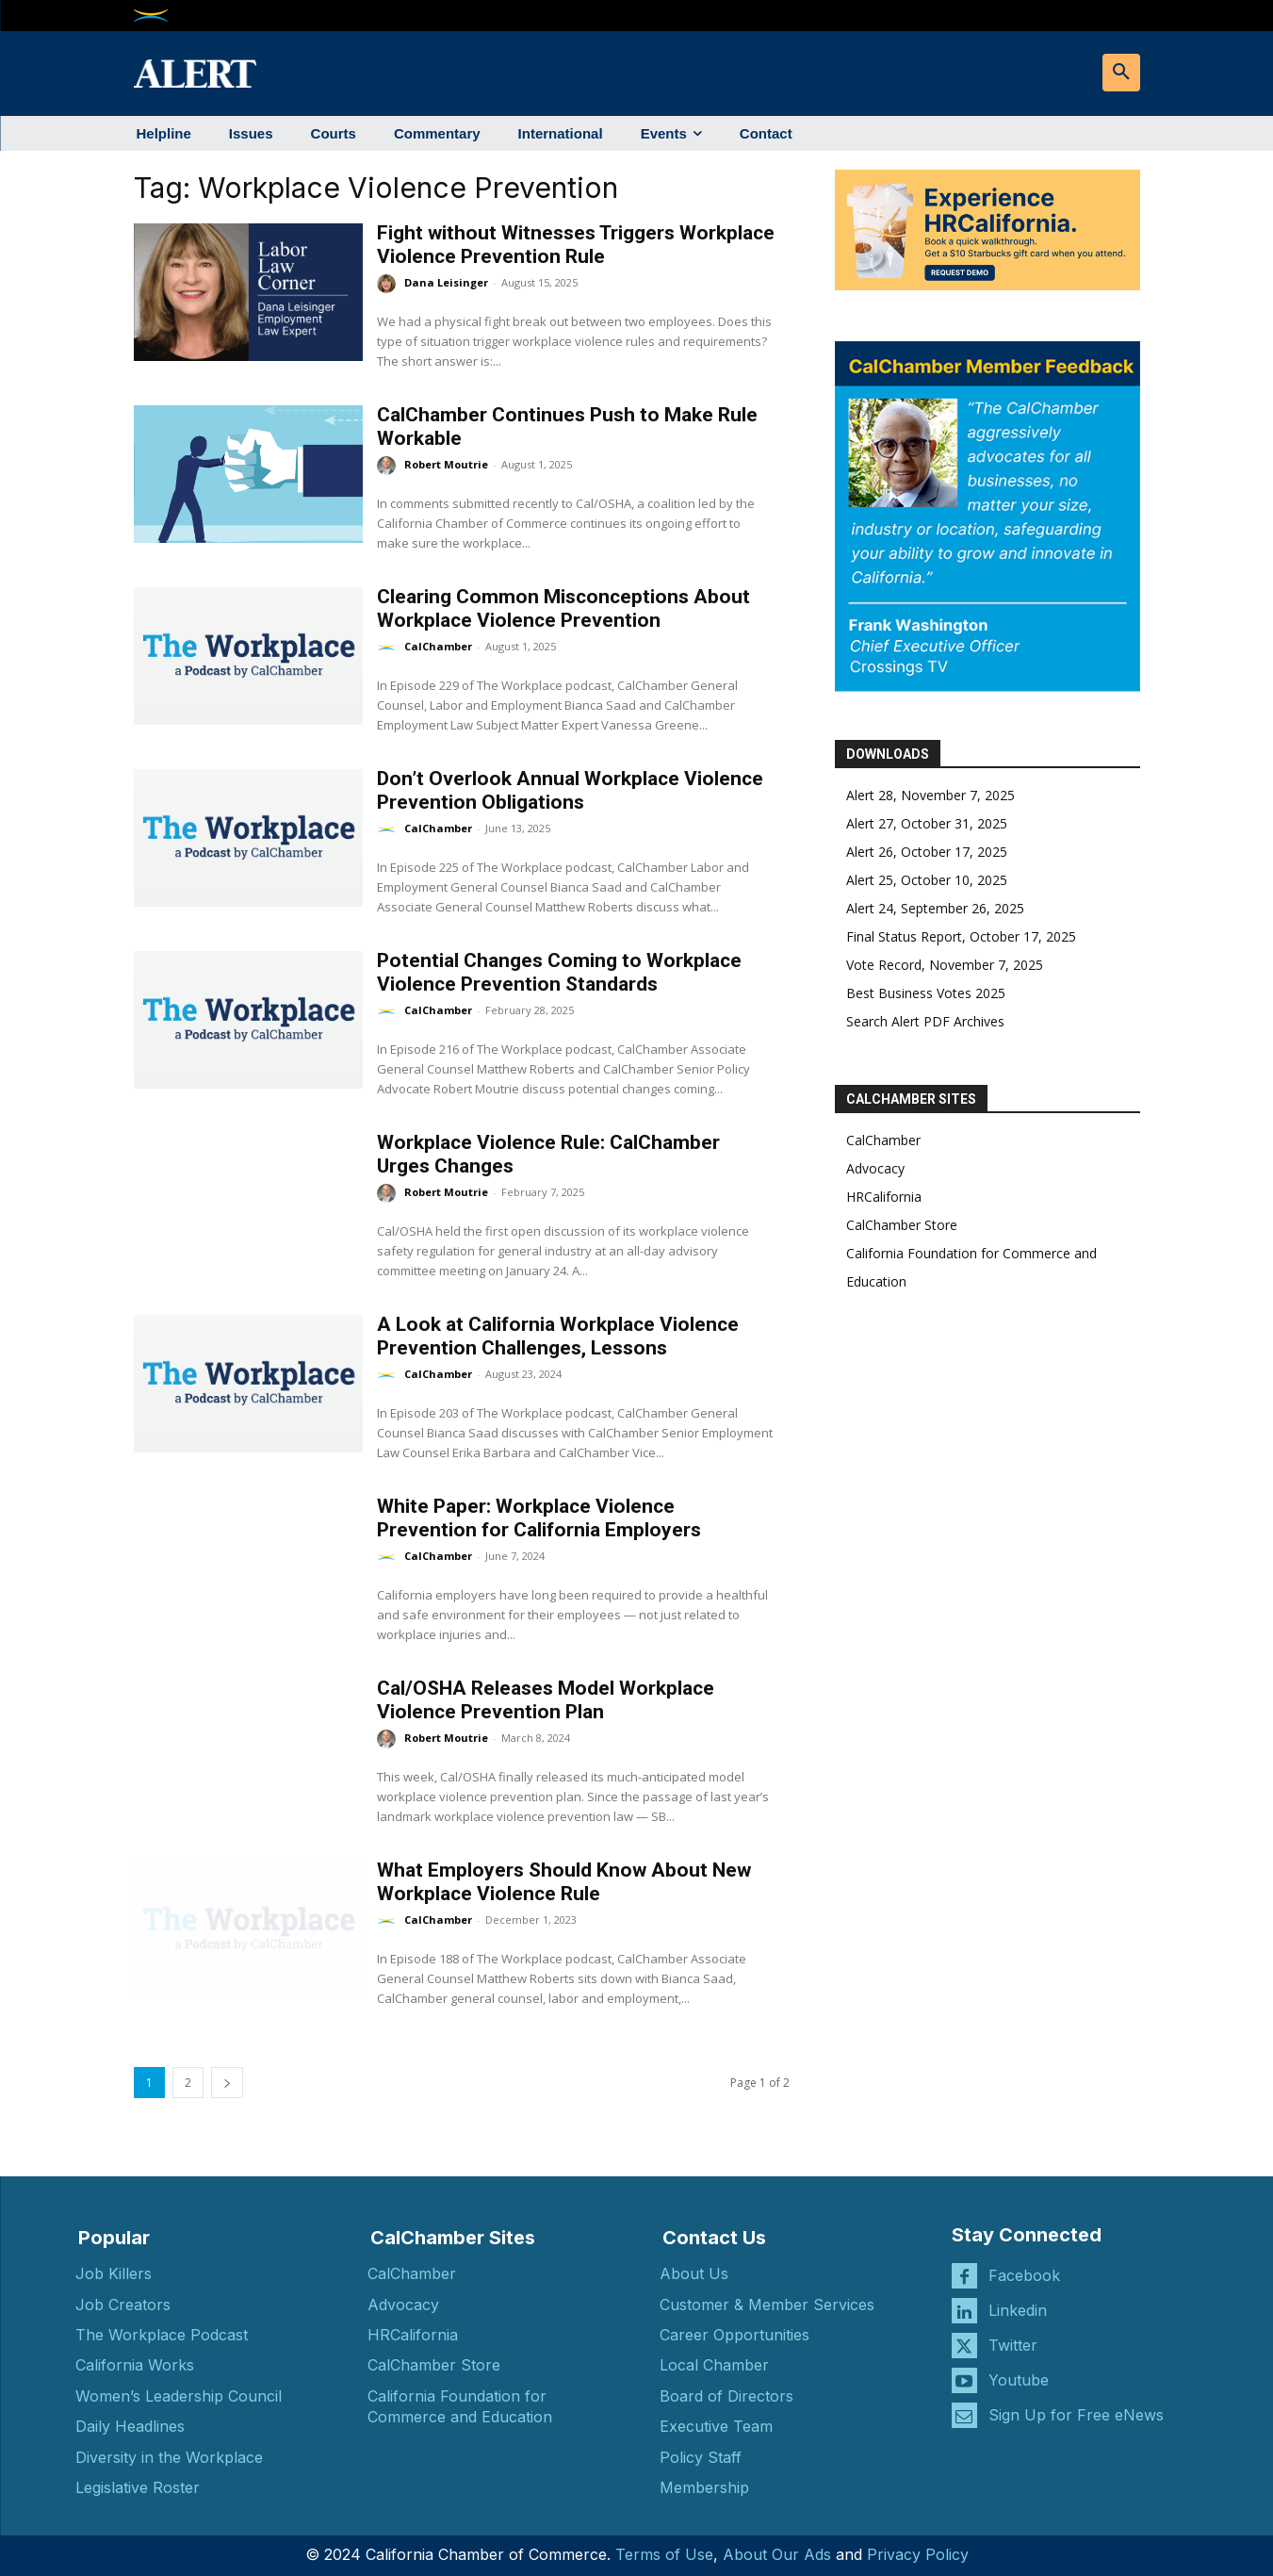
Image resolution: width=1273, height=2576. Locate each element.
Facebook (1024, 2275)
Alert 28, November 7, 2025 (930, 795)
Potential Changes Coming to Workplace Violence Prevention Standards (559, 972)
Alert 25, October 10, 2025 (926, 880)
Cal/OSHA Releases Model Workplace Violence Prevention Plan (545, 1700)
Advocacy (875, 1168)
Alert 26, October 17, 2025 (926, 852)
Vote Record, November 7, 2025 (944, 965)
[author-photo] (389, 283)
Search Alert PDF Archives (925, 1021)
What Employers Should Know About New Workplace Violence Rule (564, 1882)
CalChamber (438, 646)
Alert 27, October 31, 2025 (926, 823)
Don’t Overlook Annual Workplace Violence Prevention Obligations (570, 790)
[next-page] (227, 2082)
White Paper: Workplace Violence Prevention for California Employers (539, 1518)
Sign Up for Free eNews (1076, 2414)
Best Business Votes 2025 (925, 993)
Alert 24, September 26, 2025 (935, 908)
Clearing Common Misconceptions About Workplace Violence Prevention (563, 608)
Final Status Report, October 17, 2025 (961, 936)
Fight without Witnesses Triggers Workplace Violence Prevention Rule (576, 245)
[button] (1121, 72)
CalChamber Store (901, 1225)
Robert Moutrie (446, 464)
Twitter (1012, 2345)
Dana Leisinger (446, 282)
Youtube (1018, 2380)
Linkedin (1017, 2310)
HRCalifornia (884, 1197)
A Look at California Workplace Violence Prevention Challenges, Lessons (558, 1336)
